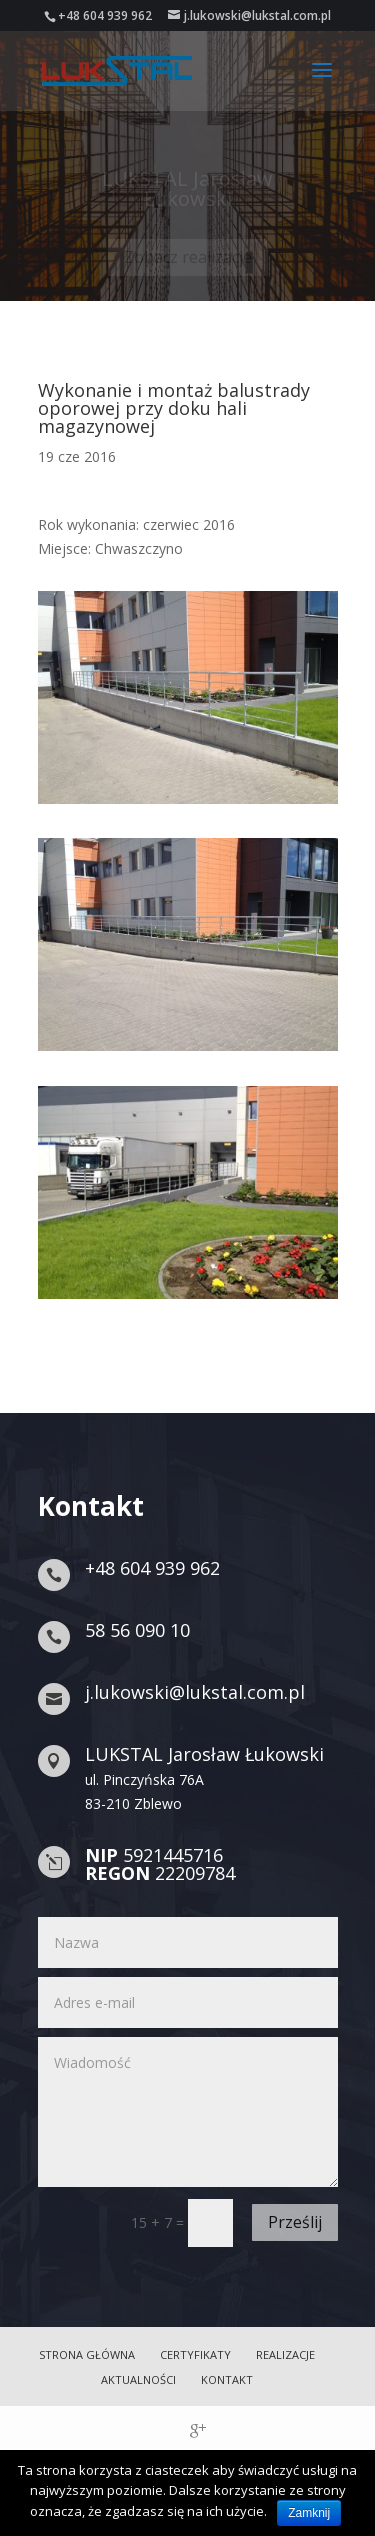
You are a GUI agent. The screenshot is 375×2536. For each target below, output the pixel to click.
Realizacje (285, 2354)
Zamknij (309, 2513)
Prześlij (295, 2222)
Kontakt (227, 2379)
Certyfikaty (195, 2354)
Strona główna (87, 2354)
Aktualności (138, 2379)
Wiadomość (188, 2112)
